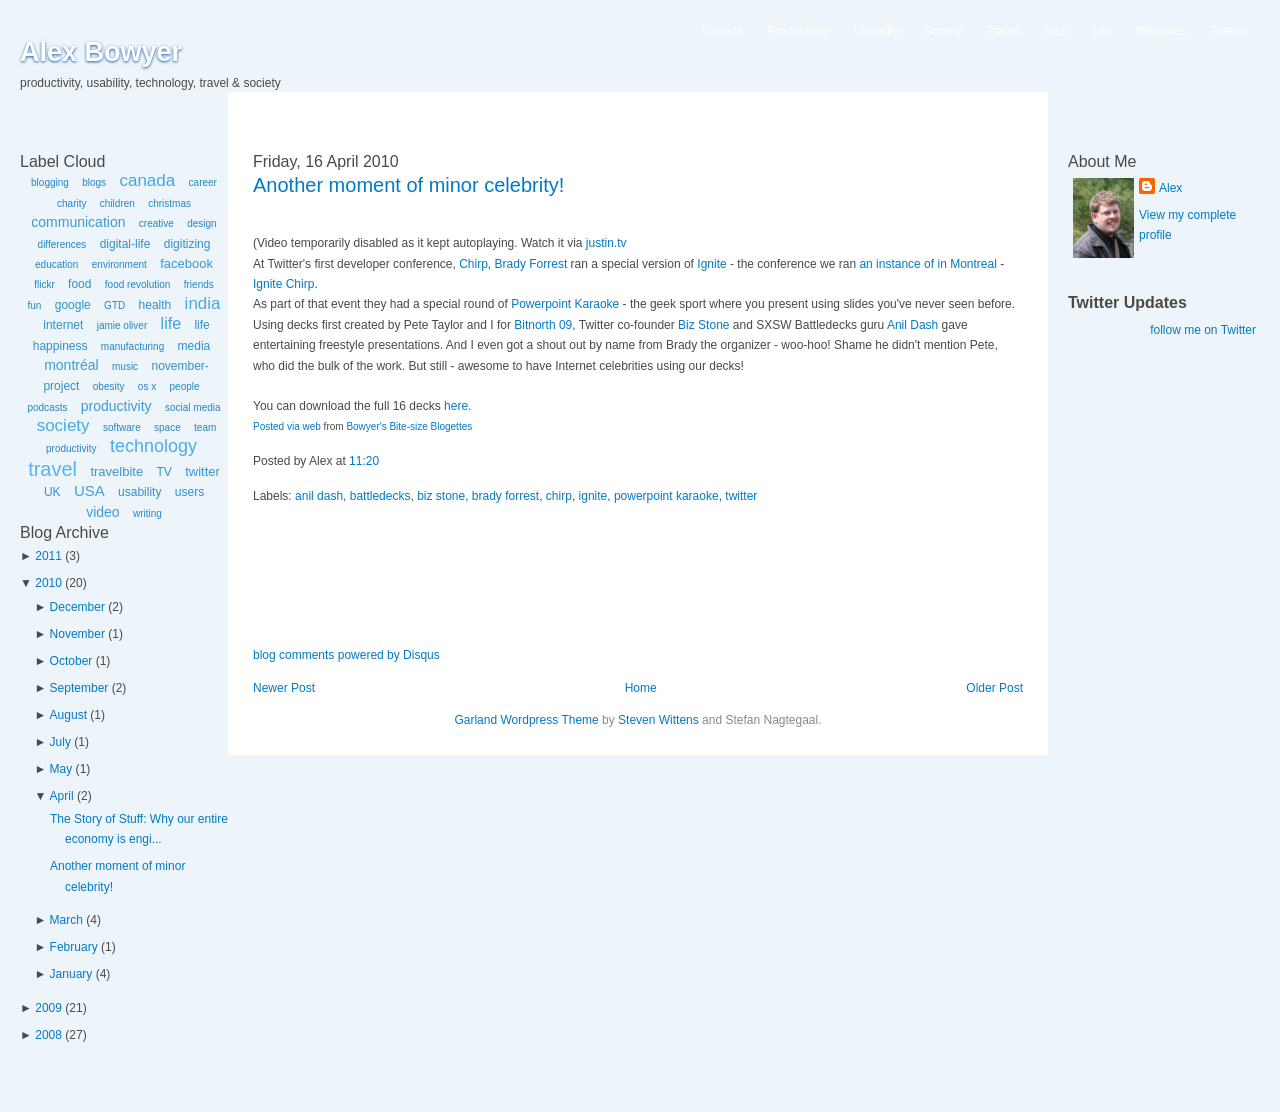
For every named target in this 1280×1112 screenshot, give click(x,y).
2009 (48, 1008)
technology (153, 446)
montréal (71, 365)
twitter (202, 471)
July (60, 742)
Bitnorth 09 (543, 325)
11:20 (364, 461)
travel (52, 469)
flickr (44, 284)
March (66, 920)
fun (34, 305)
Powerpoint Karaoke (565, 304)
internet (63, 325)
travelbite (116, 471)
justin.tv (606, 243)
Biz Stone (703, 325)
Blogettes (1161, 31)
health (155, 305)
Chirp (473, 264)
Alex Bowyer (101, 52)
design (201, 223)
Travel (1002, 31)
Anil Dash (912, 325)
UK (52, 492)
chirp (559, 496)
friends (199, 284)
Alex (1170, 188)
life (171, 323)
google (73, 305)
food (79, 284)
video (102, 512)
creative (156, 223)
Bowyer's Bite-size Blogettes (409, 426)
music (125, 366)
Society (942, 31)
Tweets (1229, 31)
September (79, 688)
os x (147, 386)
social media (193, 407)
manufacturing (132, 346)
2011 (48, 556)
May (61, 769)
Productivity (799, 31)
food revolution (138, 284)
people (185, 386)
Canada (723, 31)
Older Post (994, 688)
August (68, 715)
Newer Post (284, 688)
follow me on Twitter (1203, 330)
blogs (94, 182)
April (62, 796)
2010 (48, 583)
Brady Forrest (531, 264)
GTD (114, 305)
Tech (1055, 31)
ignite (593, 496)
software (122, 427)
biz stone (441, 496)
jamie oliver (122, 325)
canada (147, 180)
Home (641, 688)
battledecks (380, 496)
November (77, 634)
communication (78, 222)
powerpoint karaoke (666, 496)
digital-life (125, 244)
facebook (186, 263)
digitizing (187, 244)
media (194, 346)
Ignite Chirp (283, 284)
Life (1102, 31)
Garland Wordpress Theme (526, 720)
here (456, 406)
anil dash (319, 496)
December (77, 607)
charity (71, 203)
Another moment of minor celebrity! (408, 185)
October (71, 661)
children (117, 203)
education (56, 264)
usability (139, 492)
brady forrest (505, 496)
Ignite (711, 264)
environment (119, 264)
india (203, 303)
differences (62, 244)
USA (89, 490)
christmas (169, 203)
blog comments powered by (346, 655)
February (74, 947)
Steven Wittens (658, 720)
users (189, 492)
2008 (48, 1035)
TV (163, 472)
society (63, 425)
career (203, 182)
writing (147, 513)
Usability (876, 31)
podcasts (47, 407)
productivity (116, 406)
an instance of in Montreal (927, 264)
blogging (50, 182)
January (71, 974)
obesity (109, 386)
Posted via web (287, 426)
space (167, 427)
